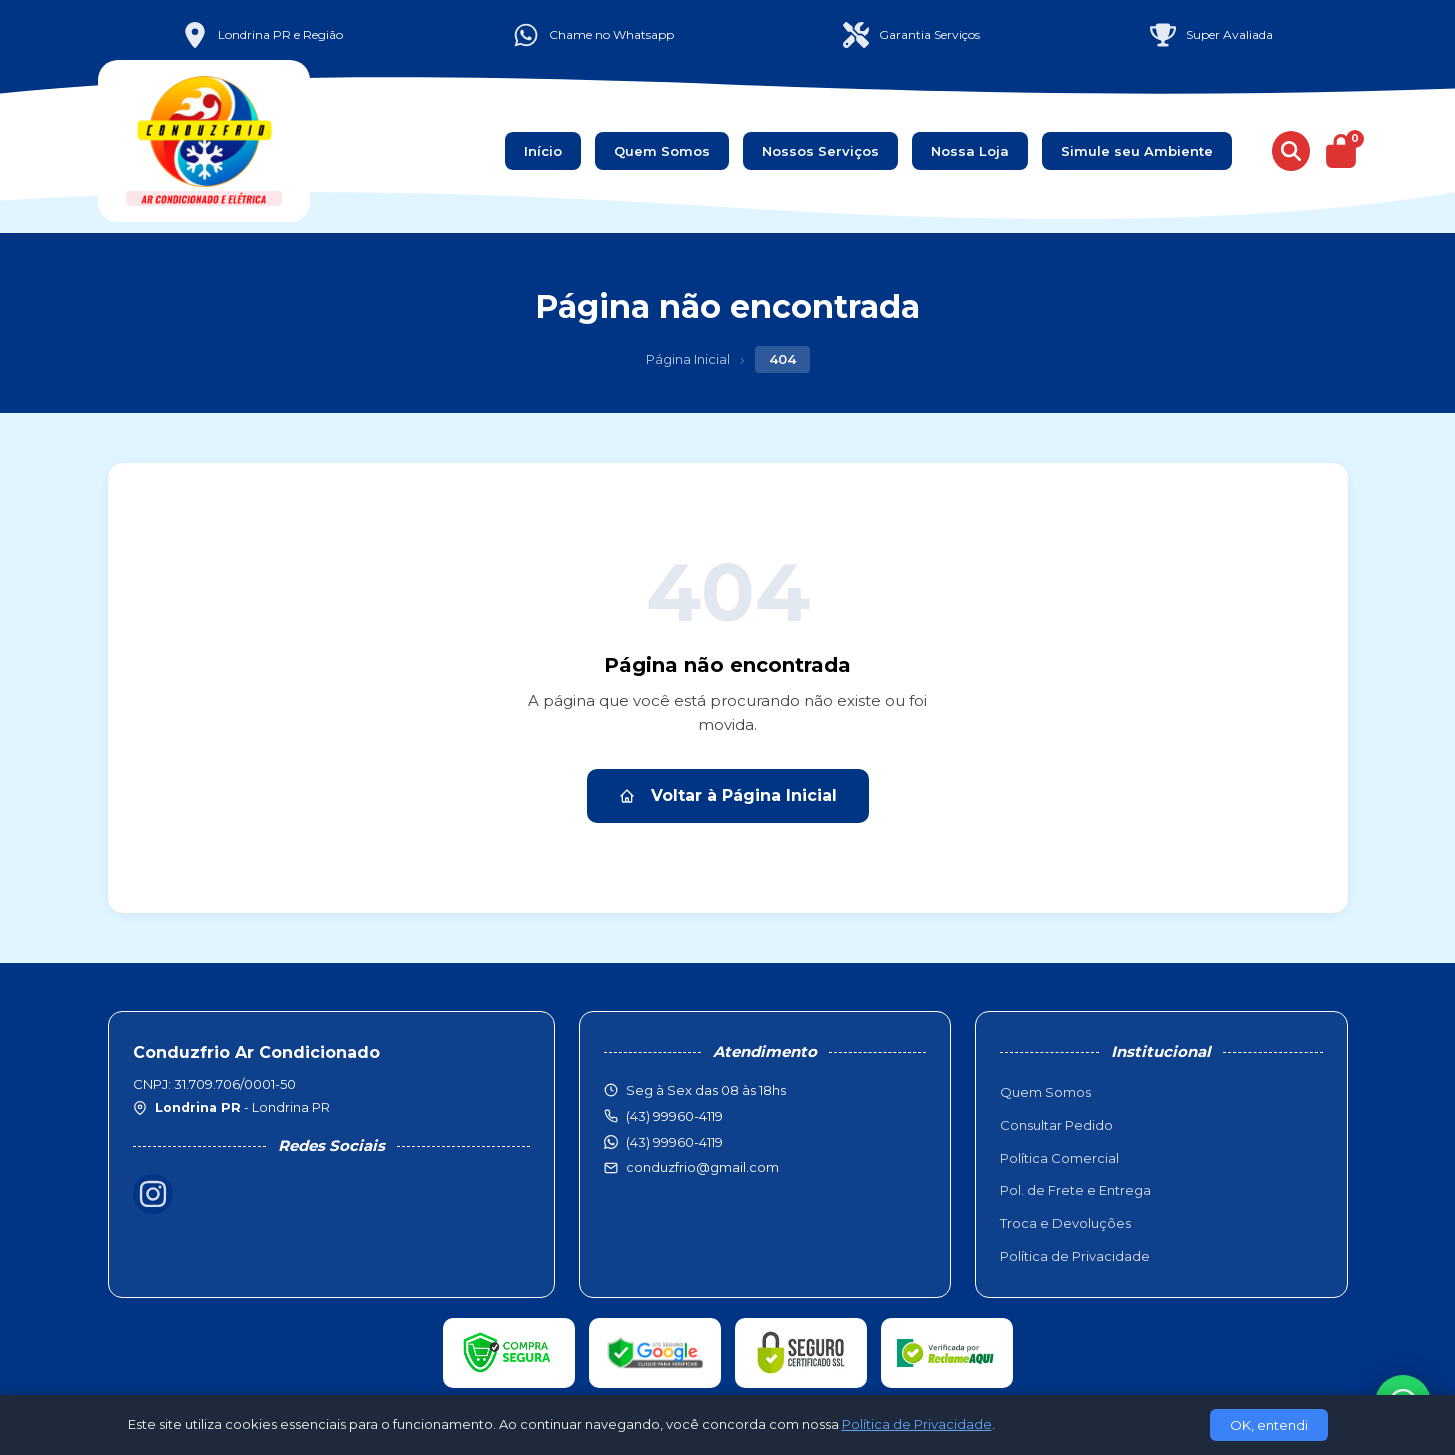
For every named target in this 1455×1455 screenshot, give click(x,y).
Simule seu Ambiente (1137, 151)
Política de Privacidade (1075, 1256)
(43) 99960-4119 (674, 1142)
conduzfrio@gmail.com (702, 1167)
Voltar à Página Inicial (728, 795)
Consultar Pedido (1056, 1125)
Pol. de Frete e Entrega (1075, 1190)
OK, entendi (1269, 1425)
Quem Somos (662, 151)
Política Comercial (1059, 1158)
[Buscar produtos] (1291, 151)
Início (543, 151)
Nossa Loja (970, 151)
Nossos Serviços (820, 151)
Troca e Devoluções (1065, 1223)
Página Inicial (688, 359)
